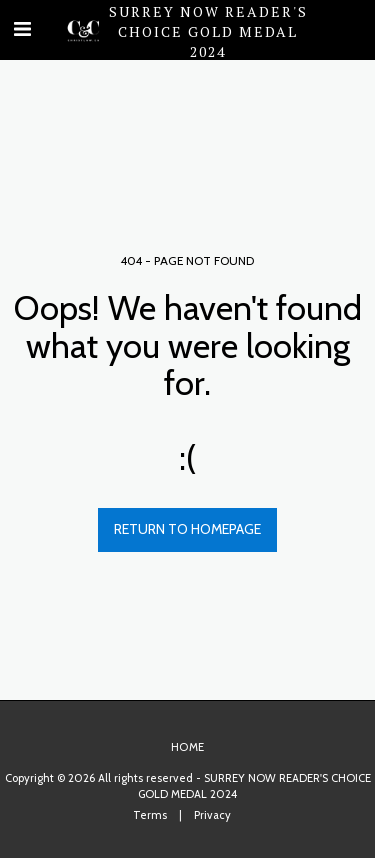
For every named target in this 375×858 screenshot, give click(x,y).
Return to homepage (187, 529)
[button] (22, 29)
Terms (150, 815)
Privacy (212, 815)
